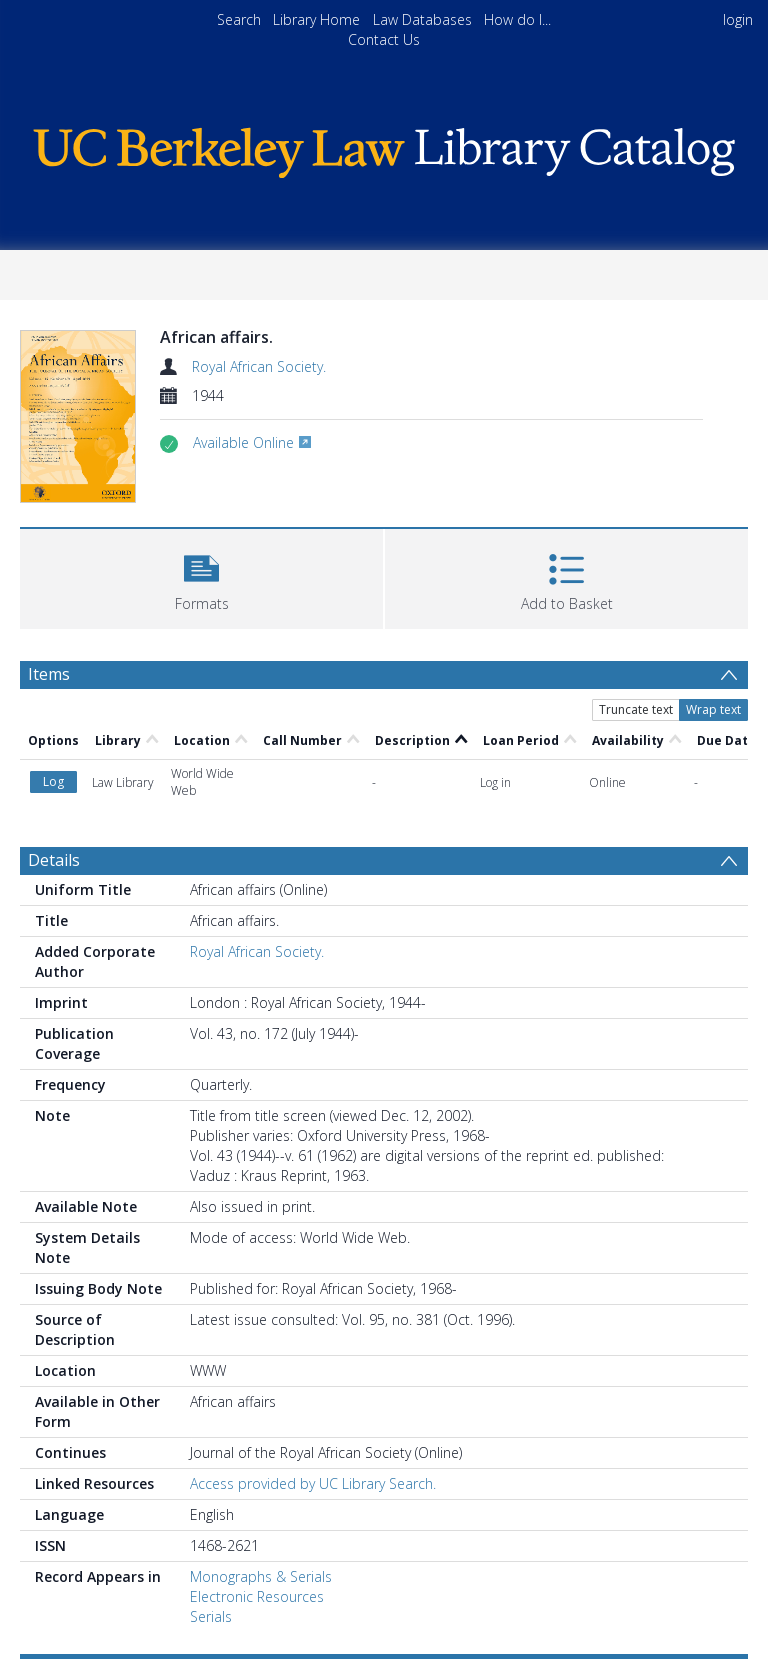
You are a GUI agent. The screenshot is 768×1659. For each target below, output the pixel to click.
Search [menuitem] (239, 19)
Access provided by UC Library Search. (313, 1483)
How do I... (517, 19)
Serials (211, 1616)
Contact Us (384, 39)
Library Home (316, 19)
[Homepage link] (383, 147)
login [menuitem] (738, 19)
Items (49, 674)
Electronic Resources (257, 1596)
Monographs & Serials (261, 1576)
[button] (201, 576)
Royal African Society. (259, 366)
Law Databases (422, 19)
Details (54, 860)
